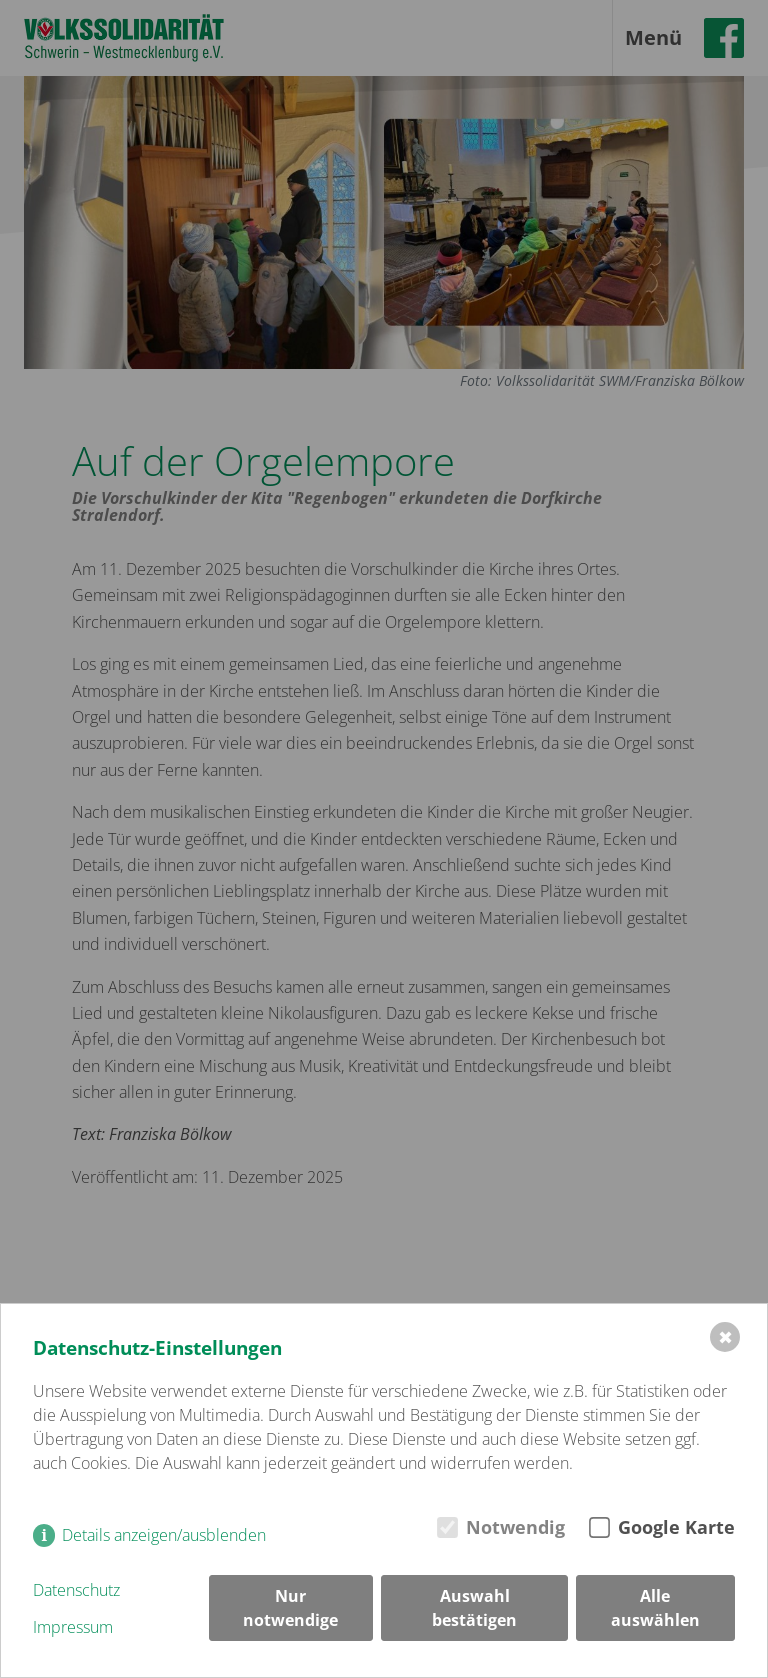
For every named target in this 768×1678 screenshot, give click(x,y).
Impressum (73, 1627)
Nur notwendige (290, 1608)
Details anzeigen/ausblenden (164, 1535)
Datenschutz (76, 1590)
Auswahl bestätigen (474, 1608)
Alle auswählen (655, 1608)
